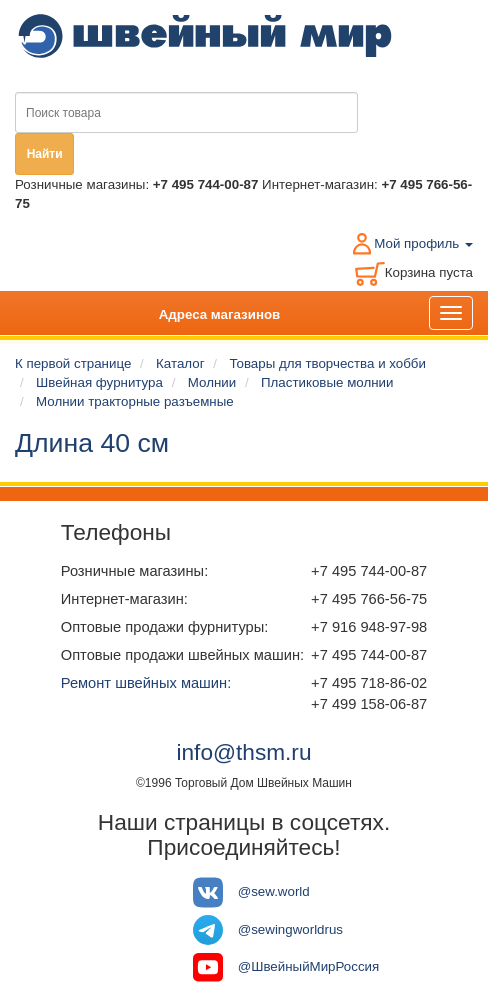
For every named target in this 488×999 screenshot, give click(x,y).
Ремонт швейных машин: (146, 683)
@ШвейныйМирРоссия (309, 966)
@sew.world (274, 891)
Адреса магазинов (220, 314)
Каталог (180, 363)
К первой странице (73, 363)
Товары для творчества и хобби (327, 363)
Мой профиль (423, 243)
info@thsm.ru (243, 752)
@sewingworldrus (290, 928)
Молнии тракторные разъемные (135, 401)
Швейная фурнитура (99, 382)
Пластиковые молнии (327, 382)
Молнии (212, 382)
